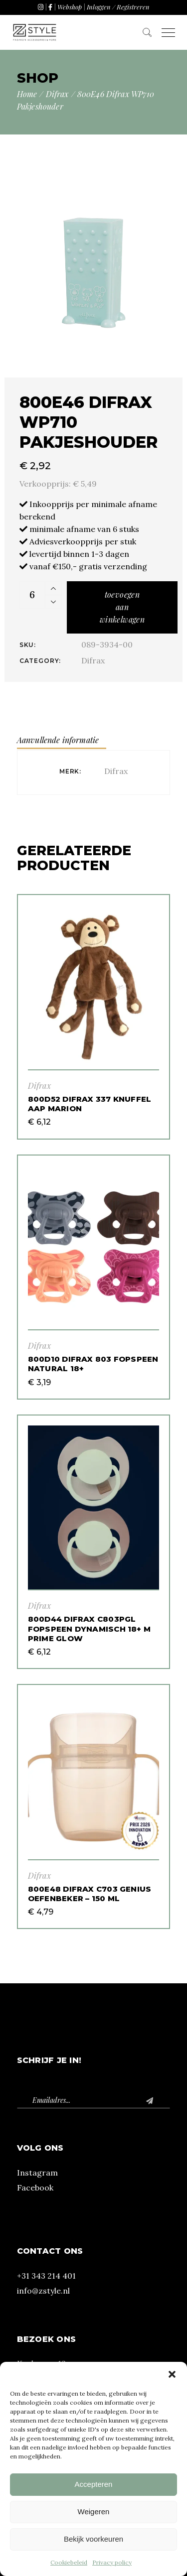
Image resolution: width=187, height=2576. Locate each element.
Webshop (69, 6)
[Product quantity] (32, 595)
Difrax (93, 660)
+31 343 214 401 (46, 2276)
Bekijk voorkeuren (93, 2539)
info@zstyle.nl (43, 2291)
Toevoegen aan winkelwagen (122, 607)
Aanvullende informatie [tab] (58, 740)
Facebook (35, 2187)
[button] (172, 2374)
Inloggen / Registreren (118, 6)
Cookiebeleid (68, 2562)
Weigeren (94, 2511)
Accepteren (94, 2484)
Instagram (37, 2173)
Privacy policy (112, 2562)
